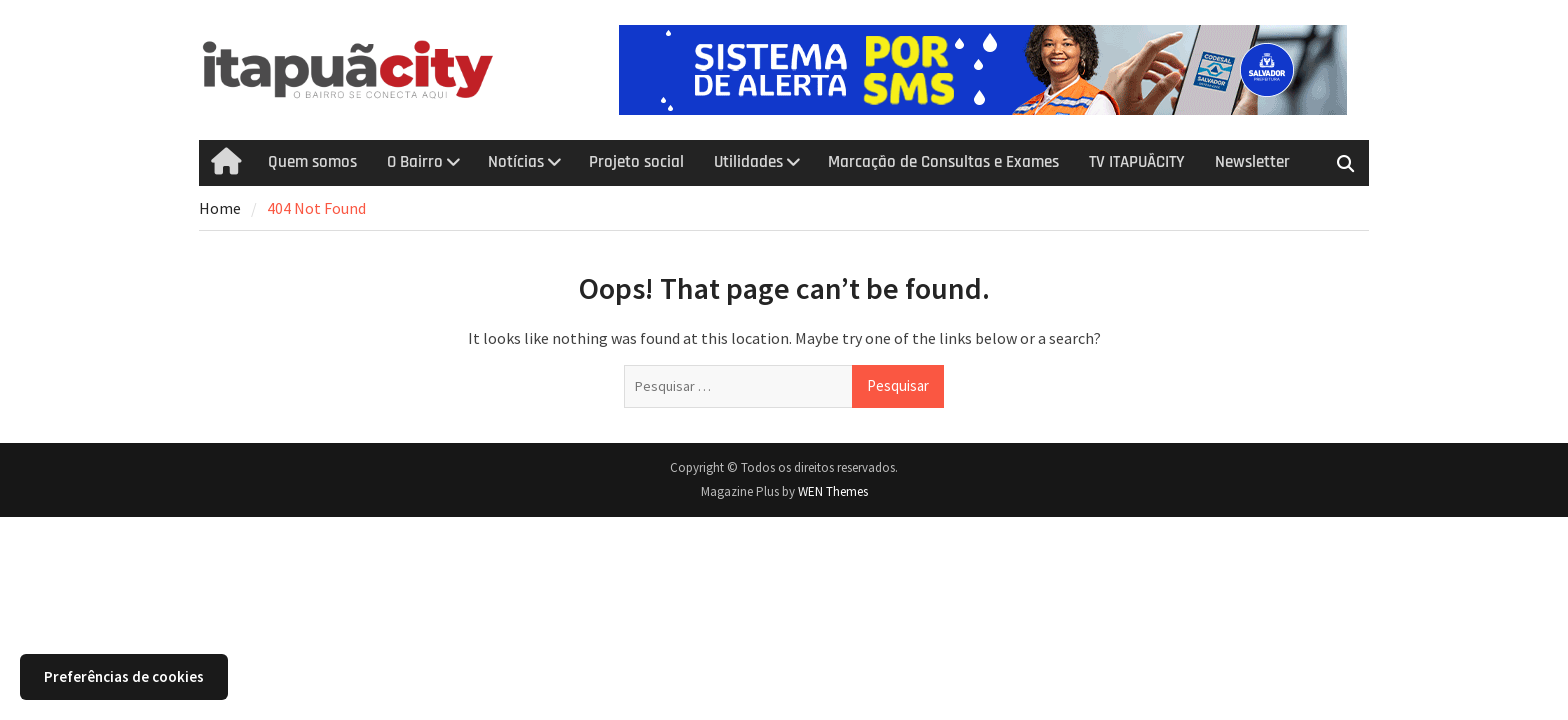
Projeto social (636, 162)
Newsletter (1252, 162)
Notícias (516, 162)
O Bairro (415, 162)
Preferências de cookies (124, 676)
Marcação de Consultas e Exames (943, 162)
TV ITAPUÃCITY (1137, 162)
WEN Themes (833, 491)
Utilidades (748, 162)
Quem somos (312, 162)
